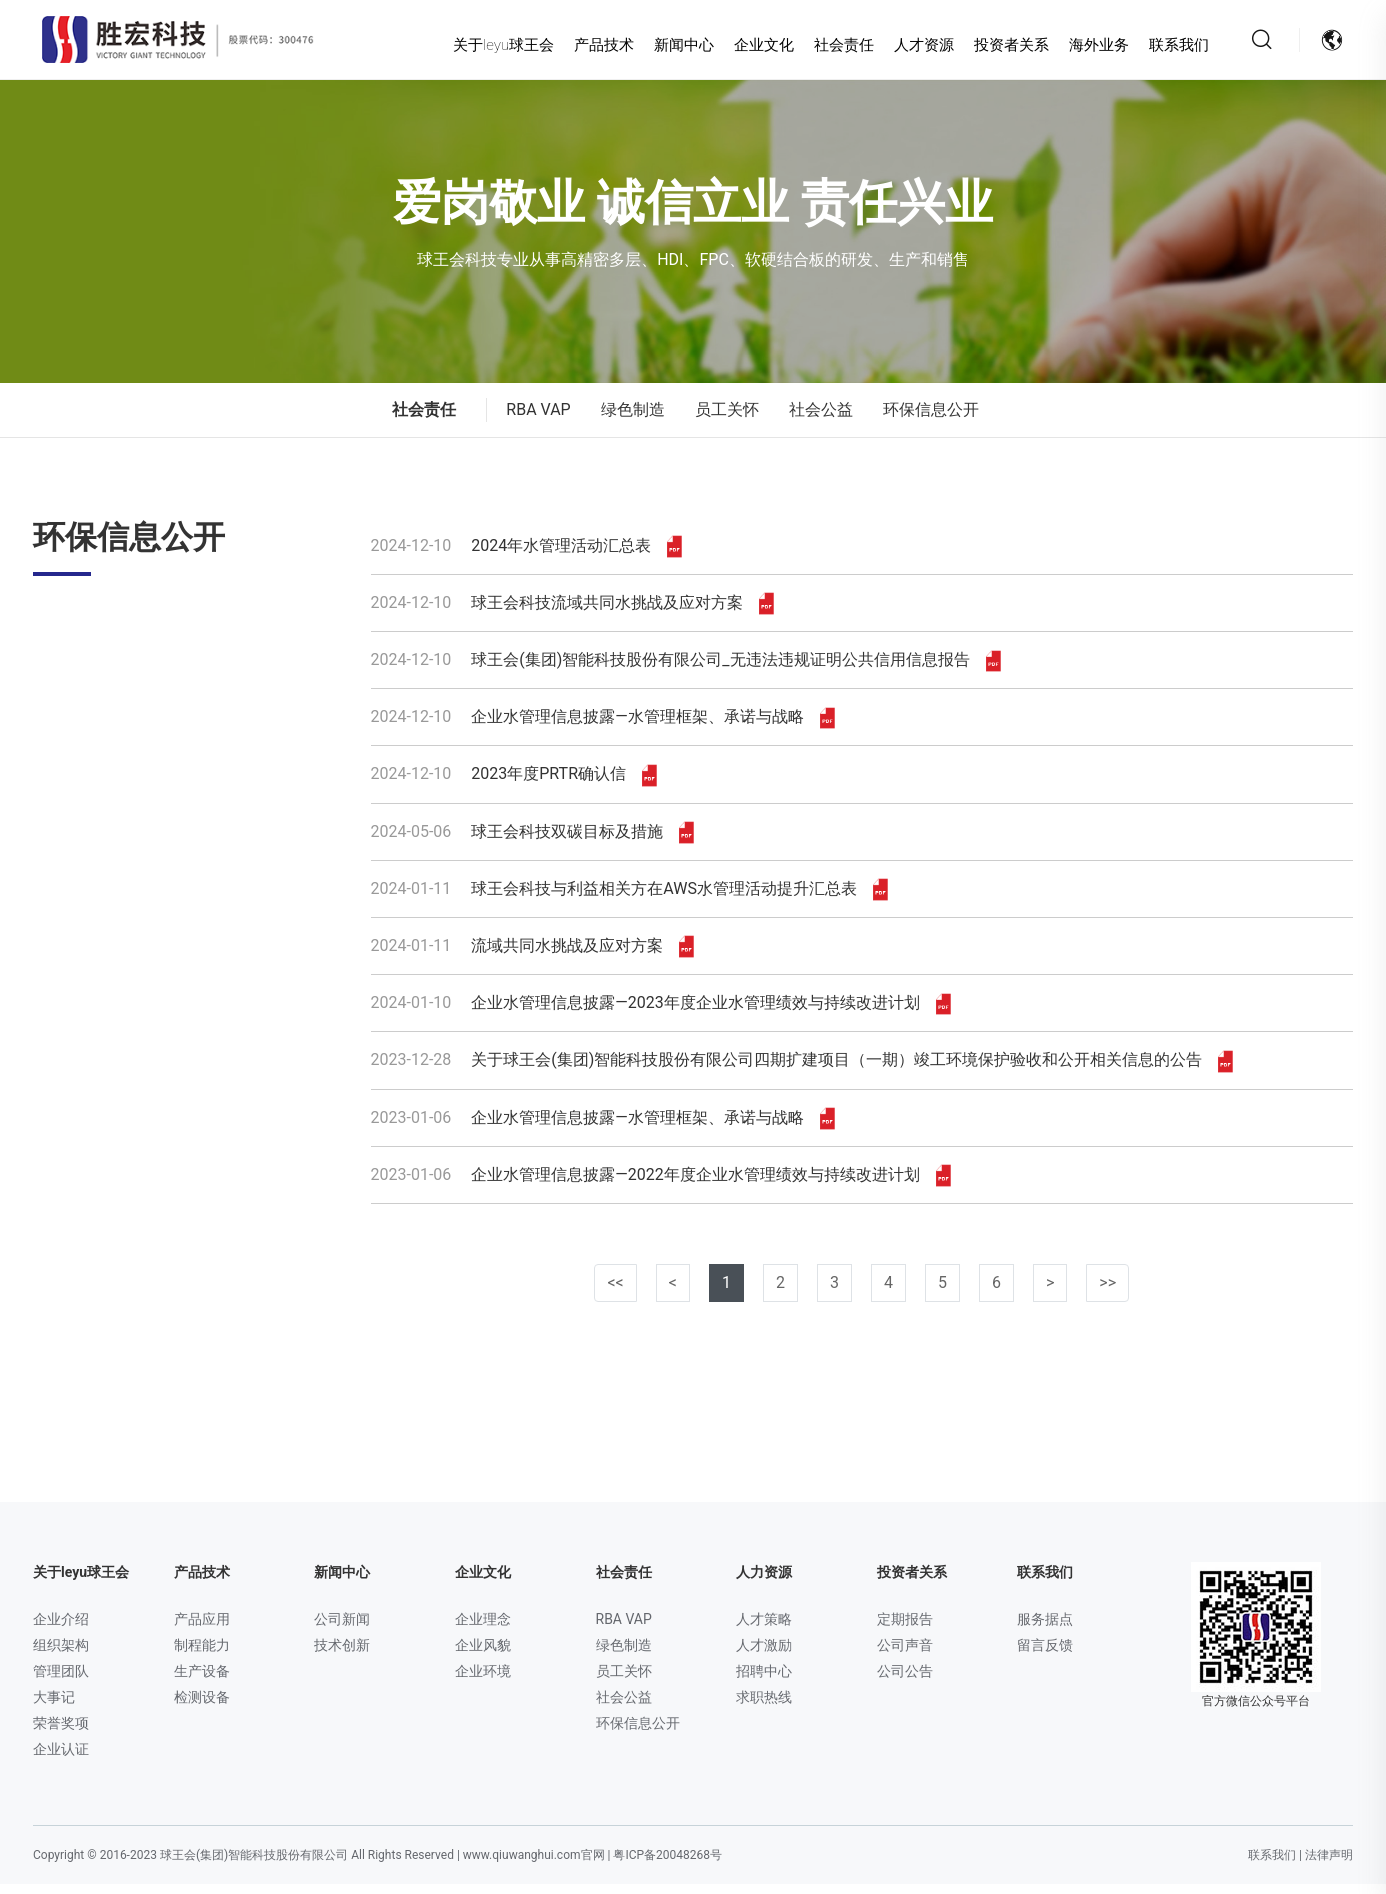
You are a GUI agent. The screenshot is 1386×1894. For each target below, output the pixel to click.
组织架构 (61, 1655)
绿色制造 (633, 419)
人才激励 (764, 1655)
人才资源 (907, 45)
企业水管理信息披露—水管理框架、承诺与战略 (603, 727)
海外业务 (1081, 45)
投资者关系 (994, 45)
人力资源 (764, 1582)
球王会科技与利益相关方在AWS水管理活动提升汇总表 (629, 898)
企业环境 (483, 1681)
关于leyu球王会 (486, 45)
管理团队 (61, 1681)
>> (1107, 1292)
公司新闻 (342, 1629)
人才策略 (764, 1629)
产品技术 (587, 45)
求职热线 (764, 1707)
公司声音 (905, 1655)
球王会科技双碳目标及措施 (533, 841)
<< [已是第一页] (615, 1292)
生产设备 (202, 1681)
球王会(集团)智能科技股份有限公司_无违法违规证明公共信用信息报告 (686, 670)
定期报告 (905, 1629)
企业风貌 (483, 1655)
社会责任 (827, 45)
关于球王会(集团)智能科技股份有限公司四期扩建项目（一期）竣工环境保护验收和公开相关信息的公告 (802, 1070)
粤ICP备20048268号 (667, 1865)
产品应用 (202, 1629)
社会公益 (821, 419)
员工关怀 (727, 419)
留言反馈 (1045, 1655)
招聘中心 (764, 1681)
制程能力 (202, 1655)
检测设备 (202, 1707)
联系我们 (1161, 45)
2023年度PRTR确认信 (514, 784)
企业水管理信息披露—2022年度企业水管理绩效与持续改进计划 (661, 1184)
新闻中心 (667, 45)
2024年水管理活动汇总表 (527, 555)
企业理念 (483, 1629)
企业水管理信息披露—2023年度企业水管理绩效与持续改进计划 (661, 1013)
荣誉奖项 (61, 1733)
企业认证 (61, 1759)
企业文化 (747, 45)
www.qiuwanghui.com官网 (534, 1865)
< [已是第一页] (673, 1292)
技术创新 (342, 1655)
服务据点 (1045, 1629)
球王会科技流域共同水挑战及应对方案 (573, 612)
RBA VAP (538, 419)
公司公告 (905, 1681)
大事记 (54, 1707)
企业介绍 (61, 1629)
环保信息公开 (931, 419)
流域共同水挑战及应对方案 (533, 955)
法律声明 (1329, 1865)
